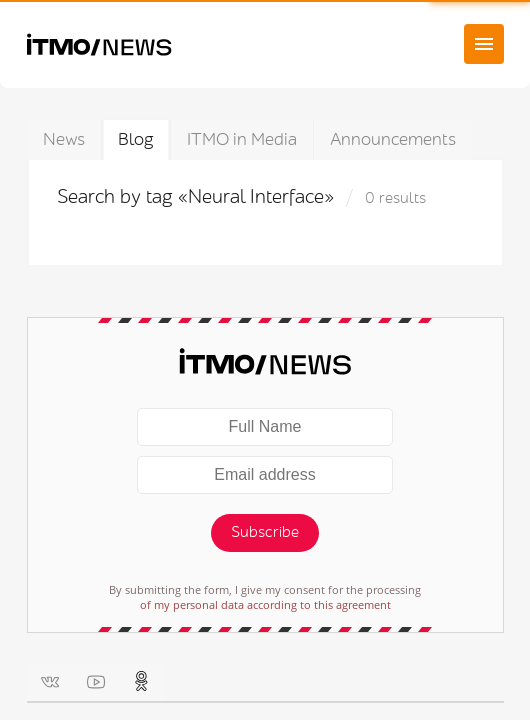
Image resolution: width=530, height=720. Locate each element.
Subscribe (265, 532)
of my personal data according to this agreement (265, 604)
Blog (136, 139)
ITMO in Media (242, 139)
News (64, 139)
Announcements (393, 139)
